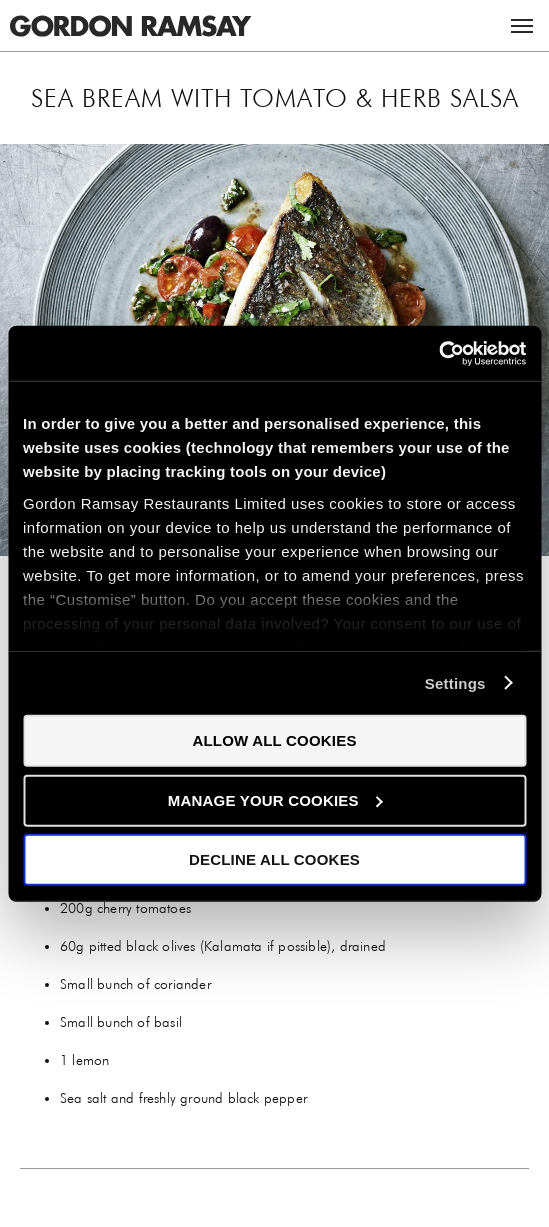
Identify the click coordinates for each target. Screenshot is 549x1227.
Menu (522, 26)
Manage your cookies (275, 799)
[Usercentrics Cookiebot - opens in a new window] (438, 353)
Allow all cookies (274, 740)
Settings (455, 682)
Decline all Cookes (274, 859)
